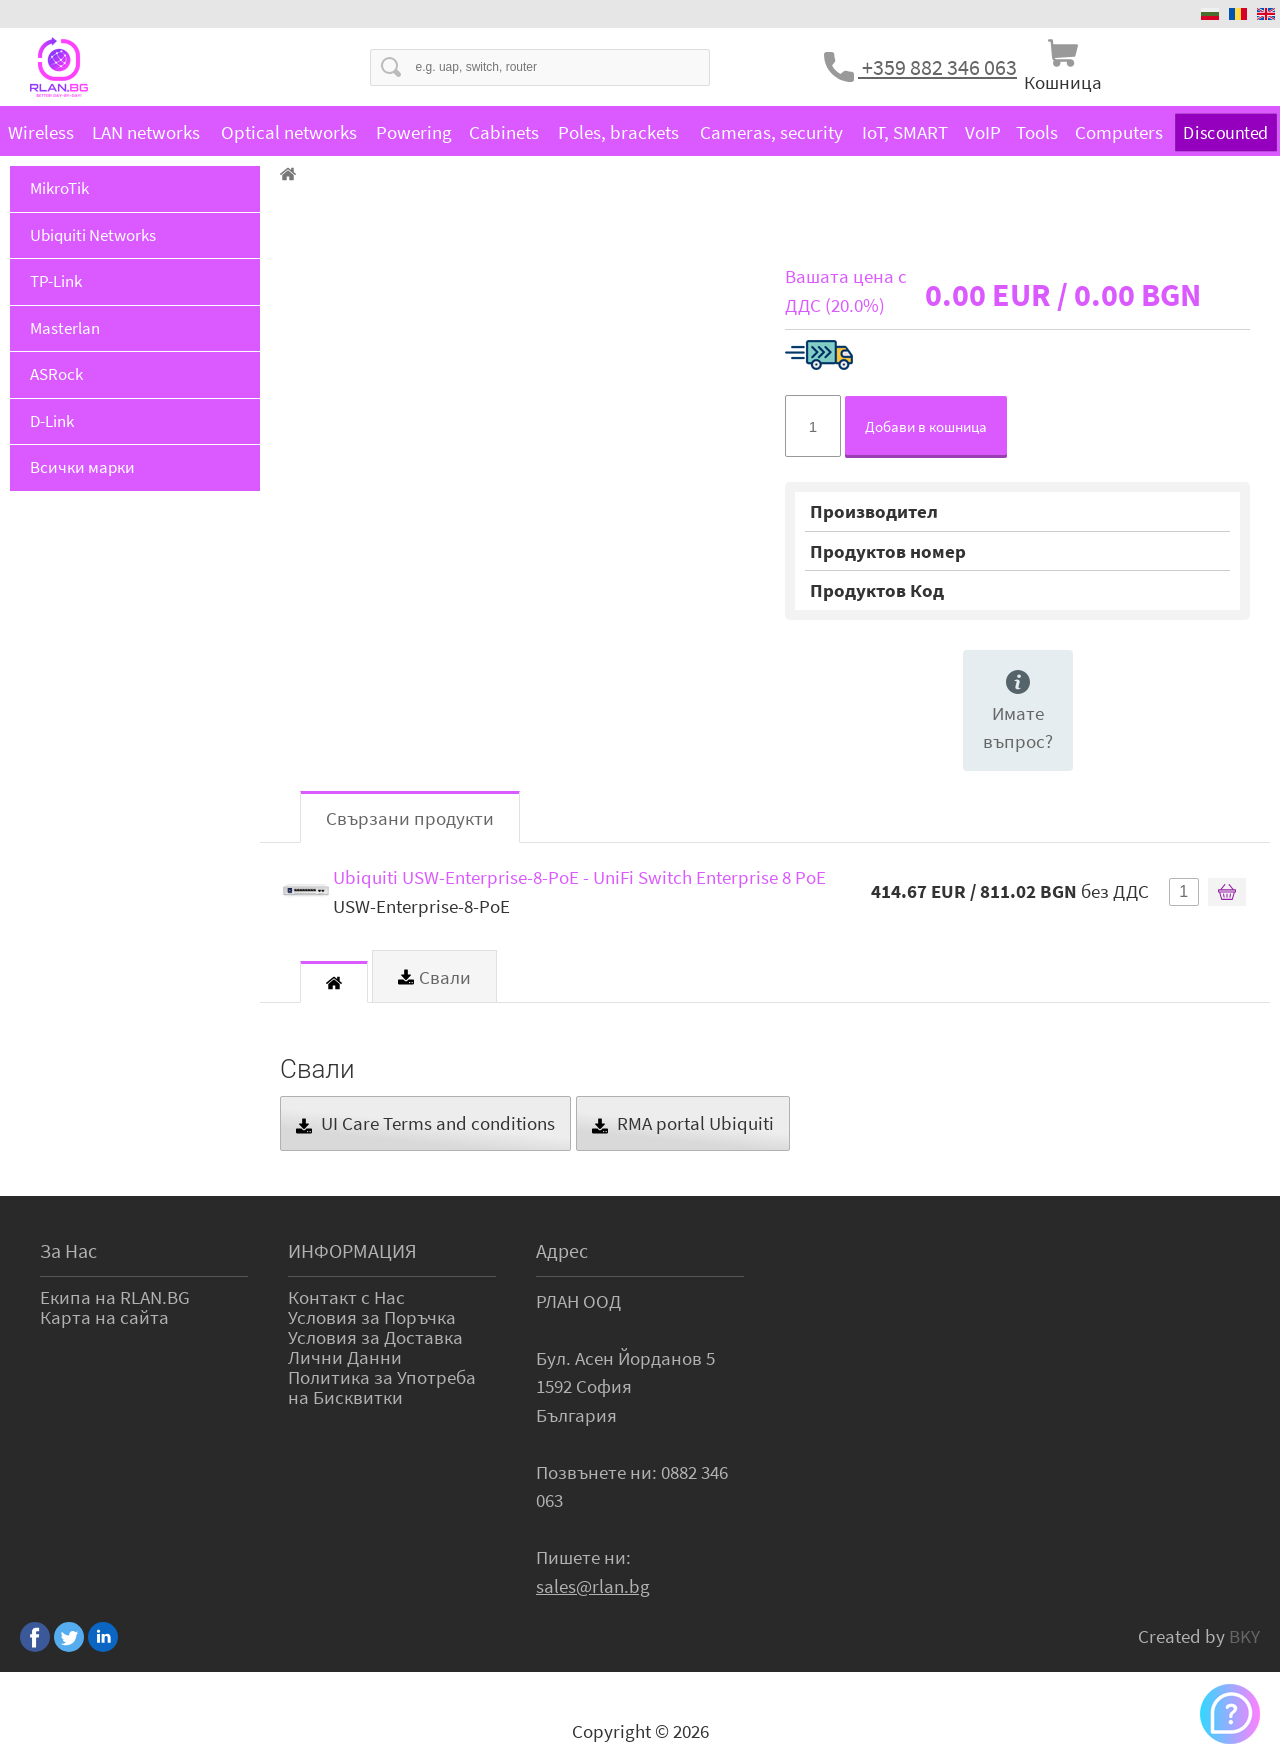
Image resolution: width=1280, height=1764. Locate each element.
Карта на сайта (104, 1317)
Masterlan (65, 328)
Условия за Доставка (375, 1337)
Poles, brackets (618, 132)
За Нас (68, 1250)
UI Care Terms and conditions (425, 1123)
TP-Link (56, 281)
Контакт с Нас (346, 1297)
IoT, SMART (905, 132)
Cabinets (504, 132)
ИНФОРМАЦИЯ (352, 1250)
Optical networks (289, 132)
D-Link (52, 421)
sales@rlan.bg (593, 1586)
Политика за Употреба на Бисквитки (382, 1387)
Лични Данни (345, 1357)
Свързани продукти (410, 818)
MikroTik (59, 188)
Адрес (562, 1250)
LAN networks (146, 132)
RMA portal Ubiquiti (683, 1123)
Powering (414, 132)
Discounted (1225, 131)
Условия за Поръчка (372, 1317)
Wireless (41, 132)
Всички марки (82, 467)
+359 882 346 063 (937, 67)
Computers (1119, 132)
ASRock (56, 374)
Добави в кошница (926, 426)
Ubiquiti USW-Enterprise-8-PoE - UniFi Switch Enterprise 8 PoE (579, 877)
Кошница (1063, 82)
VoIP (983, 132)
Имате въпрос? (1018, 712)
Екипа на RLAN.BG (115, 1297)
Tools (1037, 132)
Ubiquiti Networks (93, 235)
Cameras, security (771, 132)
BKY (1244, 1636)
